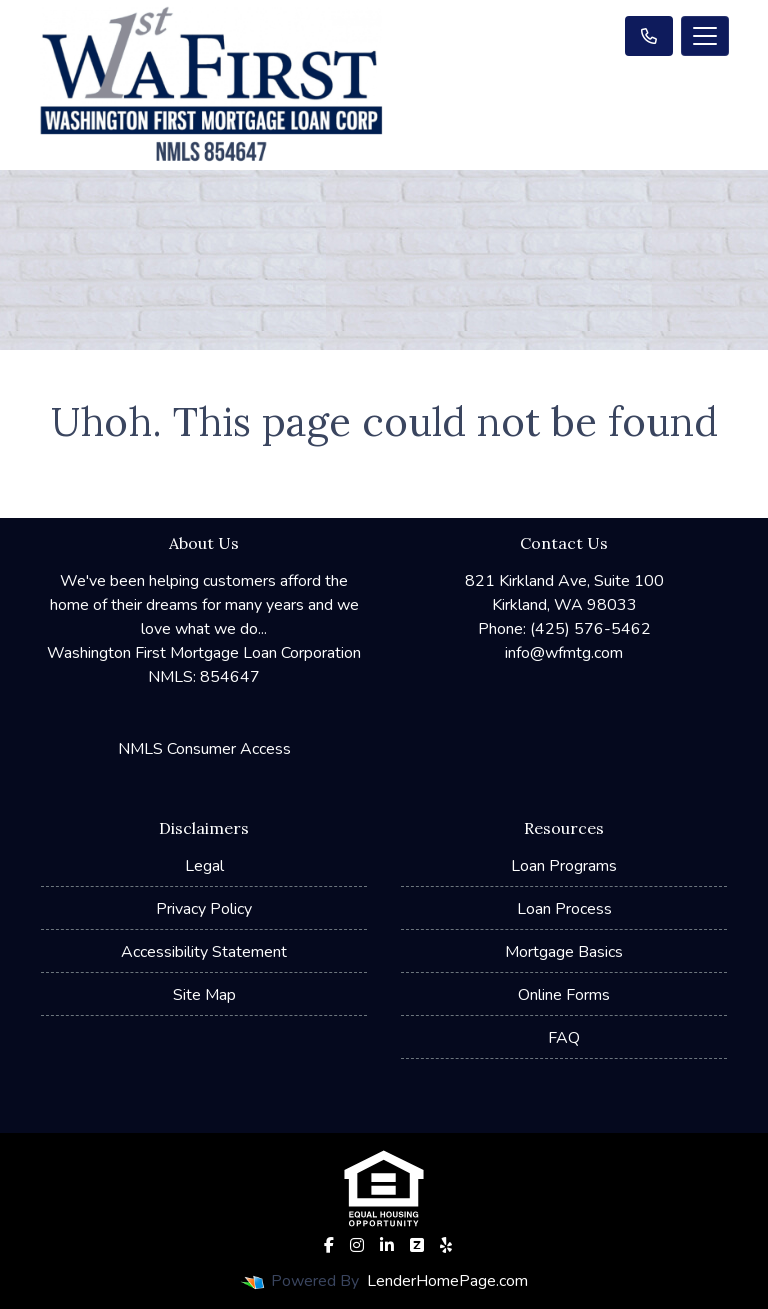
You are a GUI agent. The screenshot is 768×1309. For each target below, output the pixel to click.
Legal (204, 866)
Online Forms (564, 995)
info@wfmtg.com (564, 653)
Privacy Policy (204, 909)
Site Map (204, 995)
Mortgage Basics (564, 952)
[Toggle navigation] (705, 36)
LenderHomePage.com (447, 1281)
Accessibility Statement (204, 952)
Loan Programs (564, 866)
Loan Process (564, 909)
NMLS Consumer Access (204, 749)
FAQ (564, 1038)
